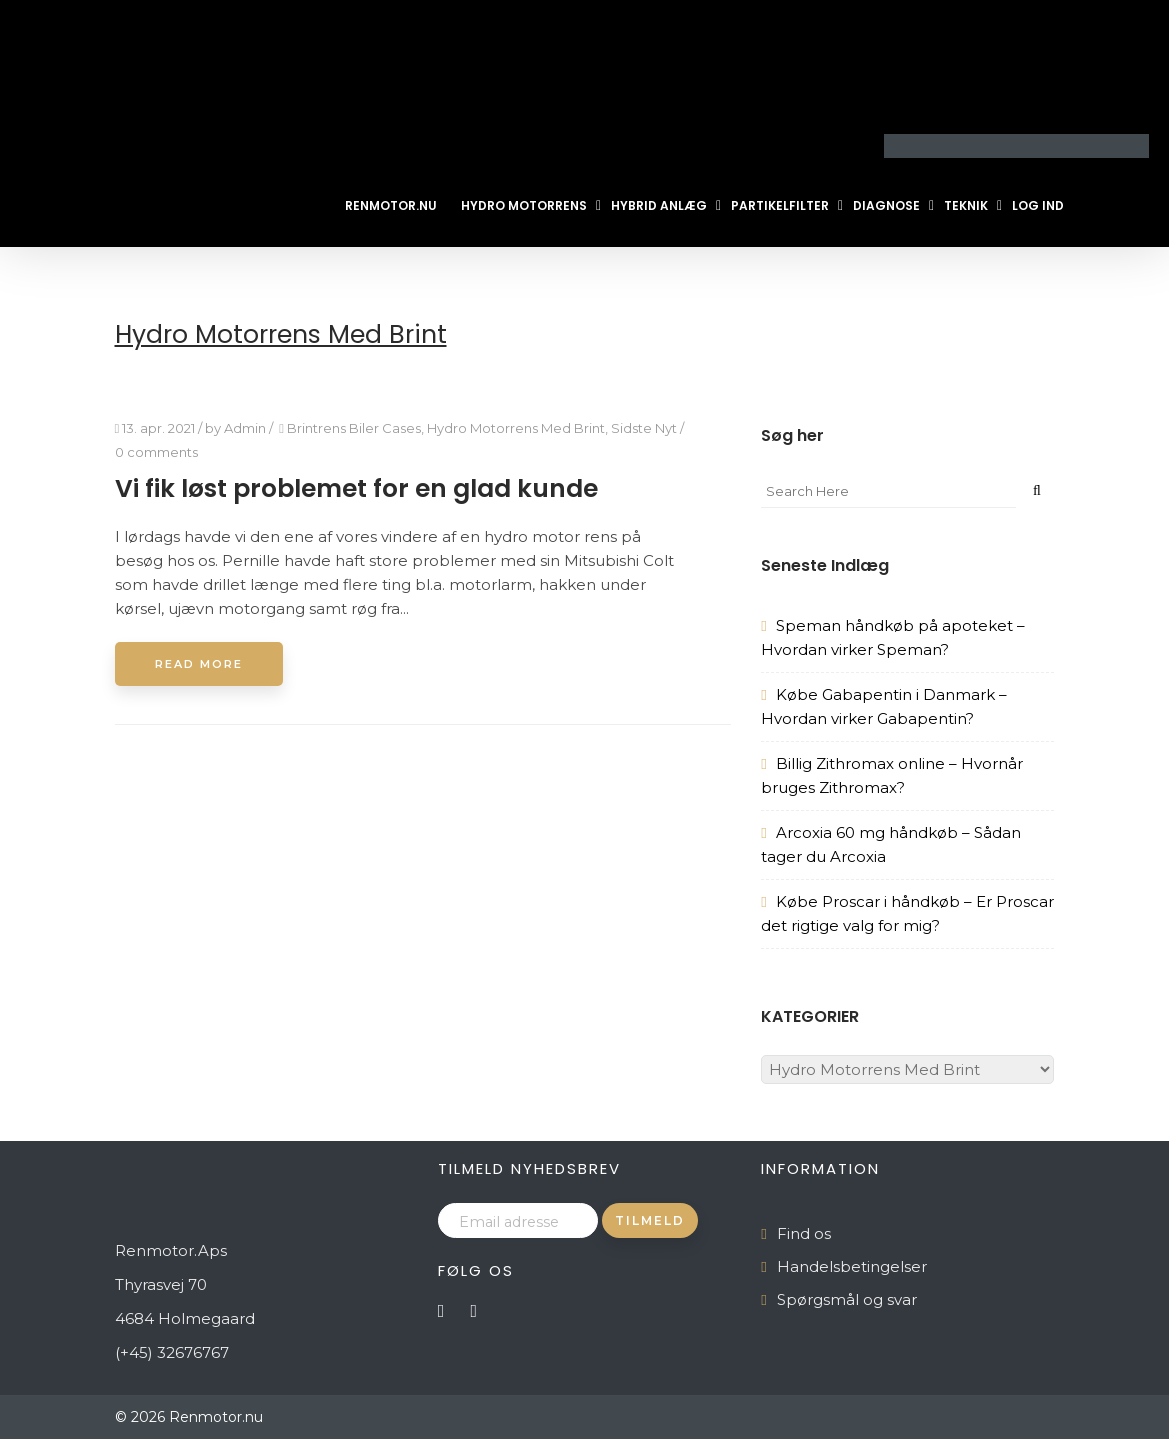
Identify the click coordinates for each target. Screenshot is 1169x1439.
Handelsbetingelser (852, 1266)
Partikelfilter (780, 205)
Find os (804, 1233)
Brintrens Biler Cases (354, 428)
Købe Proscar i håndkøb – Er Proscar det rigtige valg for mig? (907, 913)
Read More (199, 664)
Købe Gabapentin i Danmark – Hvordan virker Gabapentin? (883, 706)
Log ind (1038, 205)
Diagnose (886, 205)
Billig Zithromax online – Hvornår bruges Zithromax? (891, 775)
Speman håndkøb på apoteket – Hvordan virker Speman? (892, 637)
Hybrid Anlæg (659, 205)
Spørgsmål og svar (847, 1299)
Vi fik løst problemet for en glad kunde (356, 488)
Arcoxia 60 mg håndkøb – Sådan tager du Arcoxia (890, 844)
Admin (245, 428)
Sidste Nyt (644, 428)
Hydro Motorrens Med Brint (516, 428)
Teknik (966, 205)
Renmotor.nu (391, 205)
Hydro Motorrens (524, 205)
